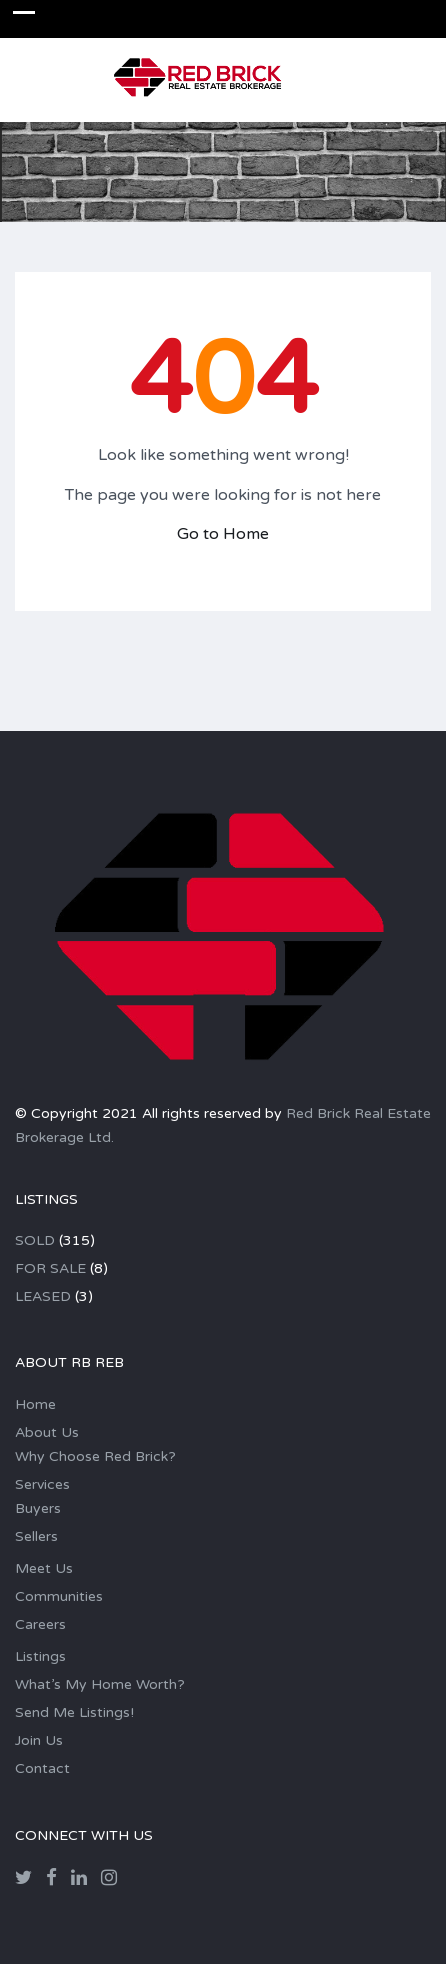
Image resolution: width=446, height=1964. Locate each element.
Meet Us (44, 1568)
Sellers (36, 1536)
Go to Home (223, 534)
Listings (40, 1656)
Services (42, 1484)
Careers (40, 1624)
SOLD (35, 1240)
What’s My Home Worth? (100, 1684)
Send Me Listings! (74, 1712)
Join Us (39, 1740)
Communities (59, 1596)
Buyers (38, 1508)
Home (35, 1404)
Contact (42, 1768)
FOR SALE (50, 1268)
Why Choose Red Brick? (95, 1456)
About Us (47, 1432)
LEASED (43, 1296)
